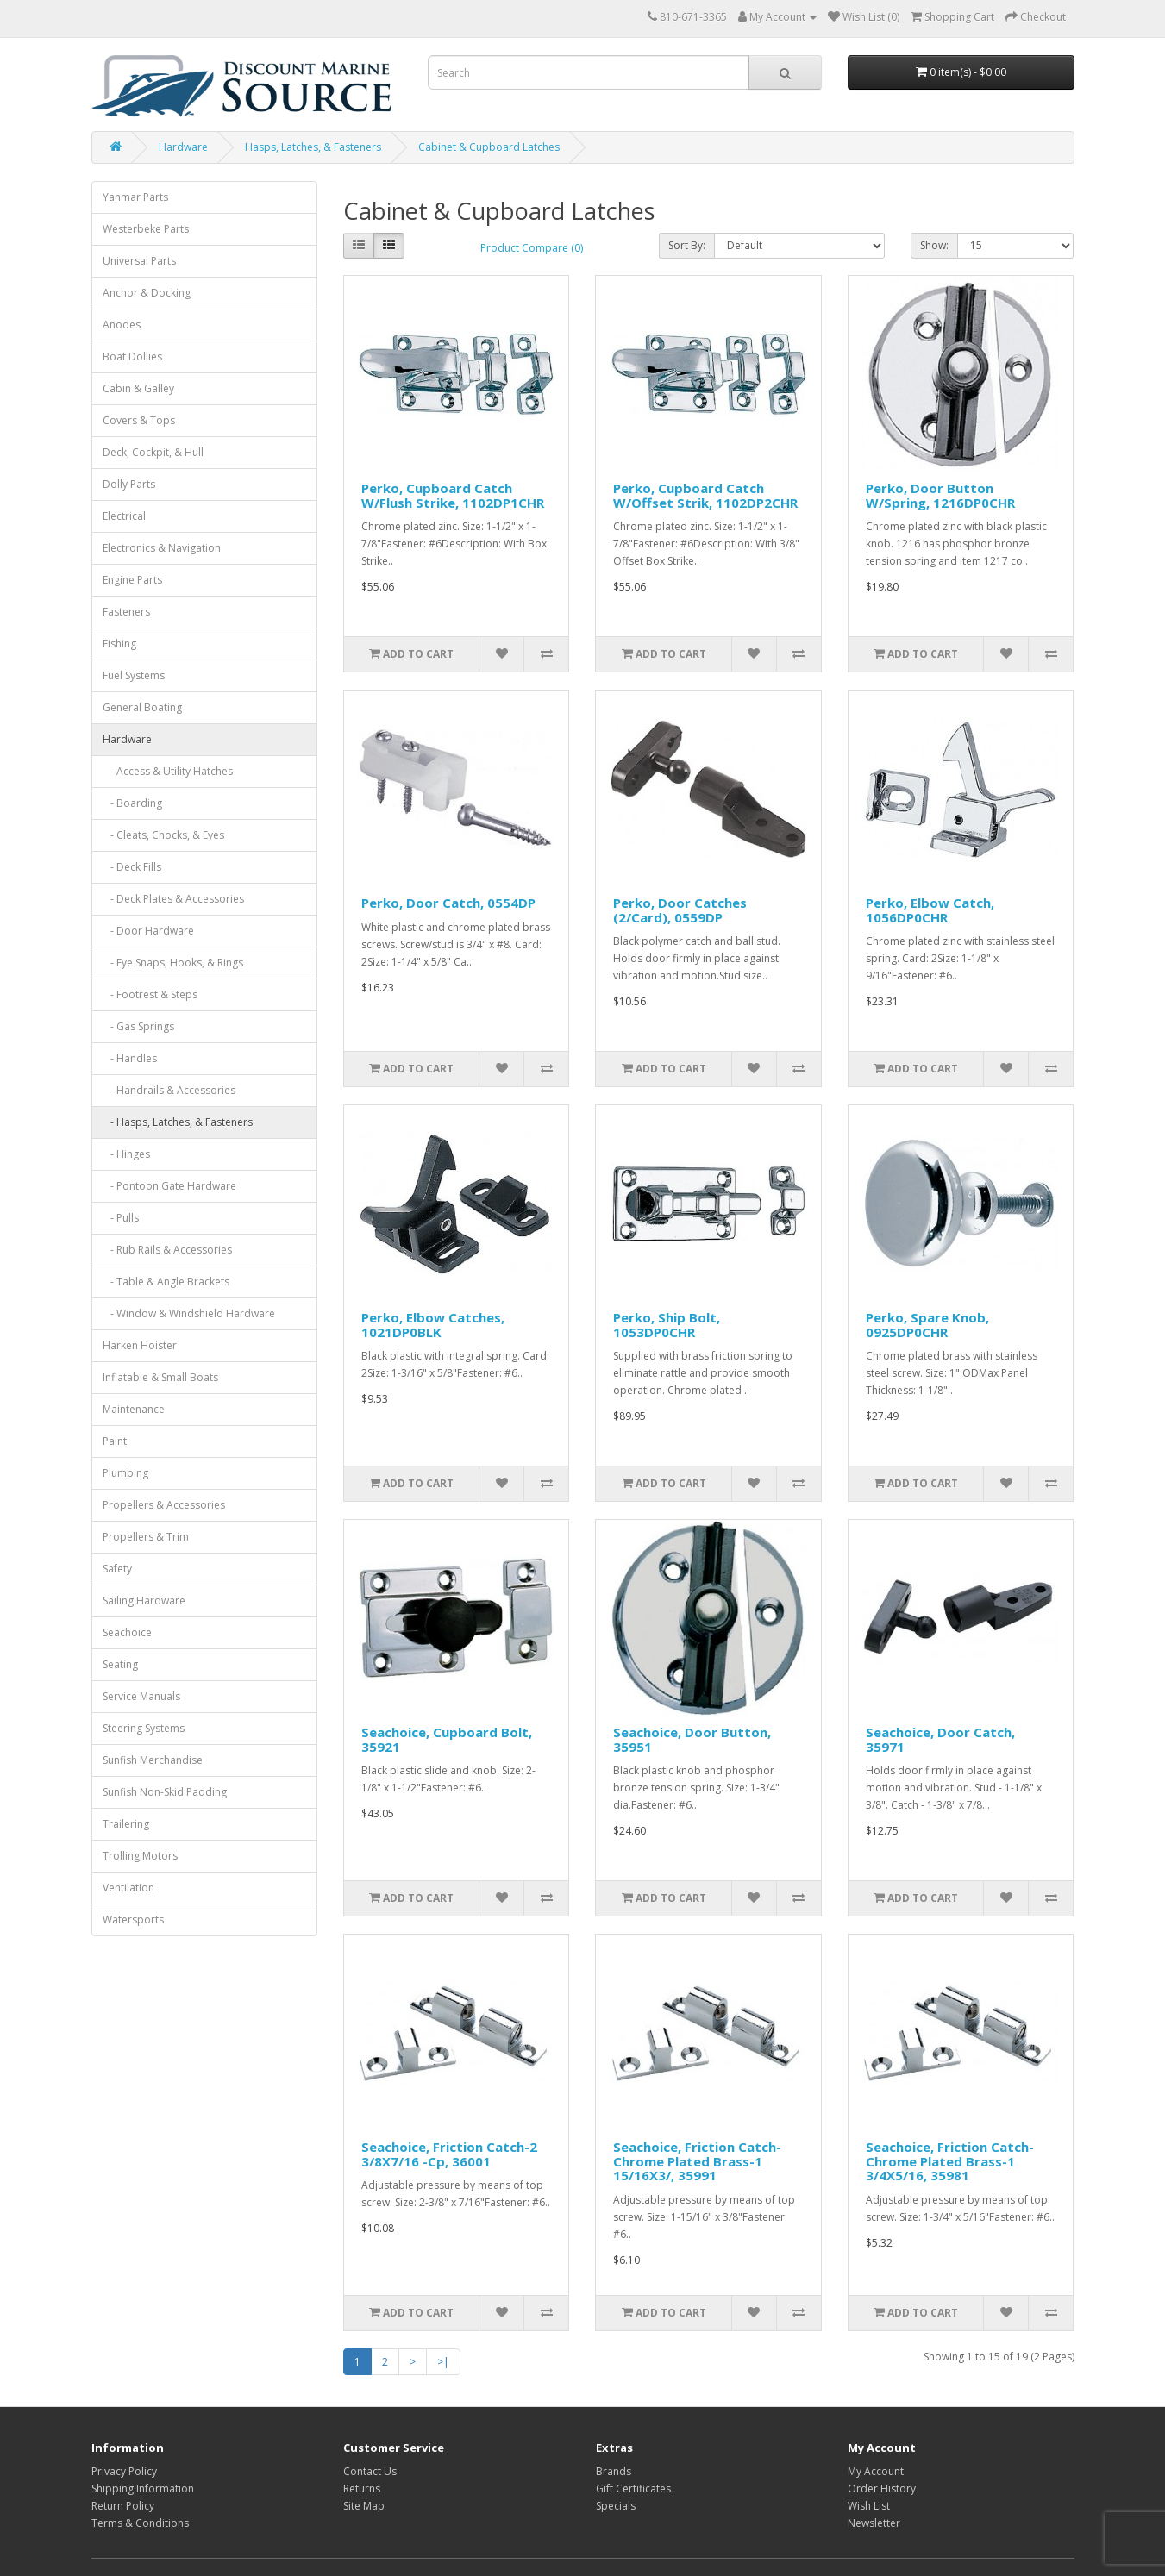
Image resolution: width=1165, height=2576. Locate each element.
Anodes (122, 324)
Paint (115, 1441)
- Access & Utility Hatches (168, 771)
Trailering (126, 1823)
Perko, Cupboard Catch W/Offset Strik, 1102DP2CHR (705, 495)
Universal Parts (139, 260)
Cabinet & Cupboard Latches (489, 147)
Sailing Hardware (144, 1600)
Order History (882, 2488)
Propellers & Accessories (164, 1504)
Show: (934, 245)
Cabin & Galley (138, 388)
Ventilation (128, 1887)
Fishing (119, 643)
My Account (876, 2471)
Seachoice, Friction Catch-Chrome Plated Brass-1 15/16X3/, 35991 (697, 2161)
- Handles (130, 1058)
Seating (120, 1664)
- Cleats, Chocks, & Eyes (163, 835)
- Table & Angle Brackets (166, 1281)
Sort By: (686, 245)
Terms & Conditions (140, 2523)
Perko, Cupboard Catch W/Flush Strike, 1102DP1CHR (452, 495)
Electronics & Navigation (162, 548)
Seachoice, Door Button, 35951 (692, 1739)
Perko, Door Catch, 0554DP (448, 902)
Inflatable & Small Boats (160, 1377)
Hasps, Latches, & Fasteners (313, 147)
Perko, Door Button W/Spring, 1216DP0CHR (940, 495)
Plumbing (125, 1473)
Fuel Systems (134, 675)
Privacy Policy (124, 2471)
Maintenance (134, 1409)
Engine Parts (132, 579)
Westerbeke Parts (146, 229)
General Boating (142, 707)
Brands (613, 2471)
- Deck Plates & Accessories (173, 898)
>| (443, 2361)
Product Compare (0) (531, 248)
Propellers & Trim (146, 1536)
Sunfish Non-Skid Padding (165, 1792)
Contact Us (370, 2471)
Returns (361, 2488)
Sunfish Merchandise (153, 1760)
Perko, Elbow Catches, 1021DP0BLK (432, 1325)
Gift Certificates (633, 2488)
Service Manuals (141, 1696)
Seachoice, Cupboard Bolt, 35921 (446, 1739)
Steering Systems (144, 1728)
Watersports (133, 1919)
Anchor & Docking (147, 292)
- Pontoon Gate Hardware (169, 1186)
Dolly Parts (129, 484)
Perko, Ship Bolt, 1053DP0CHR (666, 1325)
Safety (117, 1568)
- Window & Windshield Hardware (189, 1313)
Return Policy (122, 2505)
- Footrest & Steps (150, 994)
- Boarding (132, 803)
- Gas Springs (138, 1026)
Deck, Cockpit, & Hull (153, 452)
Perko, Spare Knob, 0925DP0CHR (927, 1325)
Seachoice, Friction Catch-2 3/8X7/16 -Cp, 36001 (449, 2154)
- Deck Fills (132, 867)
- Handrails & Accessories (169, 1090)
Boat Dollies (132, 356)
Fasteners (126, 611)
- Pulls (121, 1217)
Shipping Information (142, 2488)
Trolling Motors (140, 1855)
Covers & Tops (139, 420)
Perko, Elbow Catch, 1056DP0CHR (930, 910)
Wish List (869, 2505)
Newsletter (874, 2523)
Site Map (364, 2505)
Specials (616, 2505)
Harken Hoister (140, 1345)
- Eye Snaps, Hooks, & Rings (173, 962)
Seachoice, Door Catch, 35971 (940, 1739)
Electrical (124, 516)
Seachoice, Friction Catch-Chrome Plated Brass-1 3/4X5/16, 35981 (950, 2161)
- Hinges (126, 1154)
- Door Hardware (148, 930)
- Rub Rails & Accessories (167, 1249)
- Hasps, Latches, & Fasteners (178, 1122)
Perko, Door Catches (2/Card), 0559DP (680, 910)
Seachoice (127, 1632)
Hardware (183, 147)
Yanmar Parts (135, 197)
